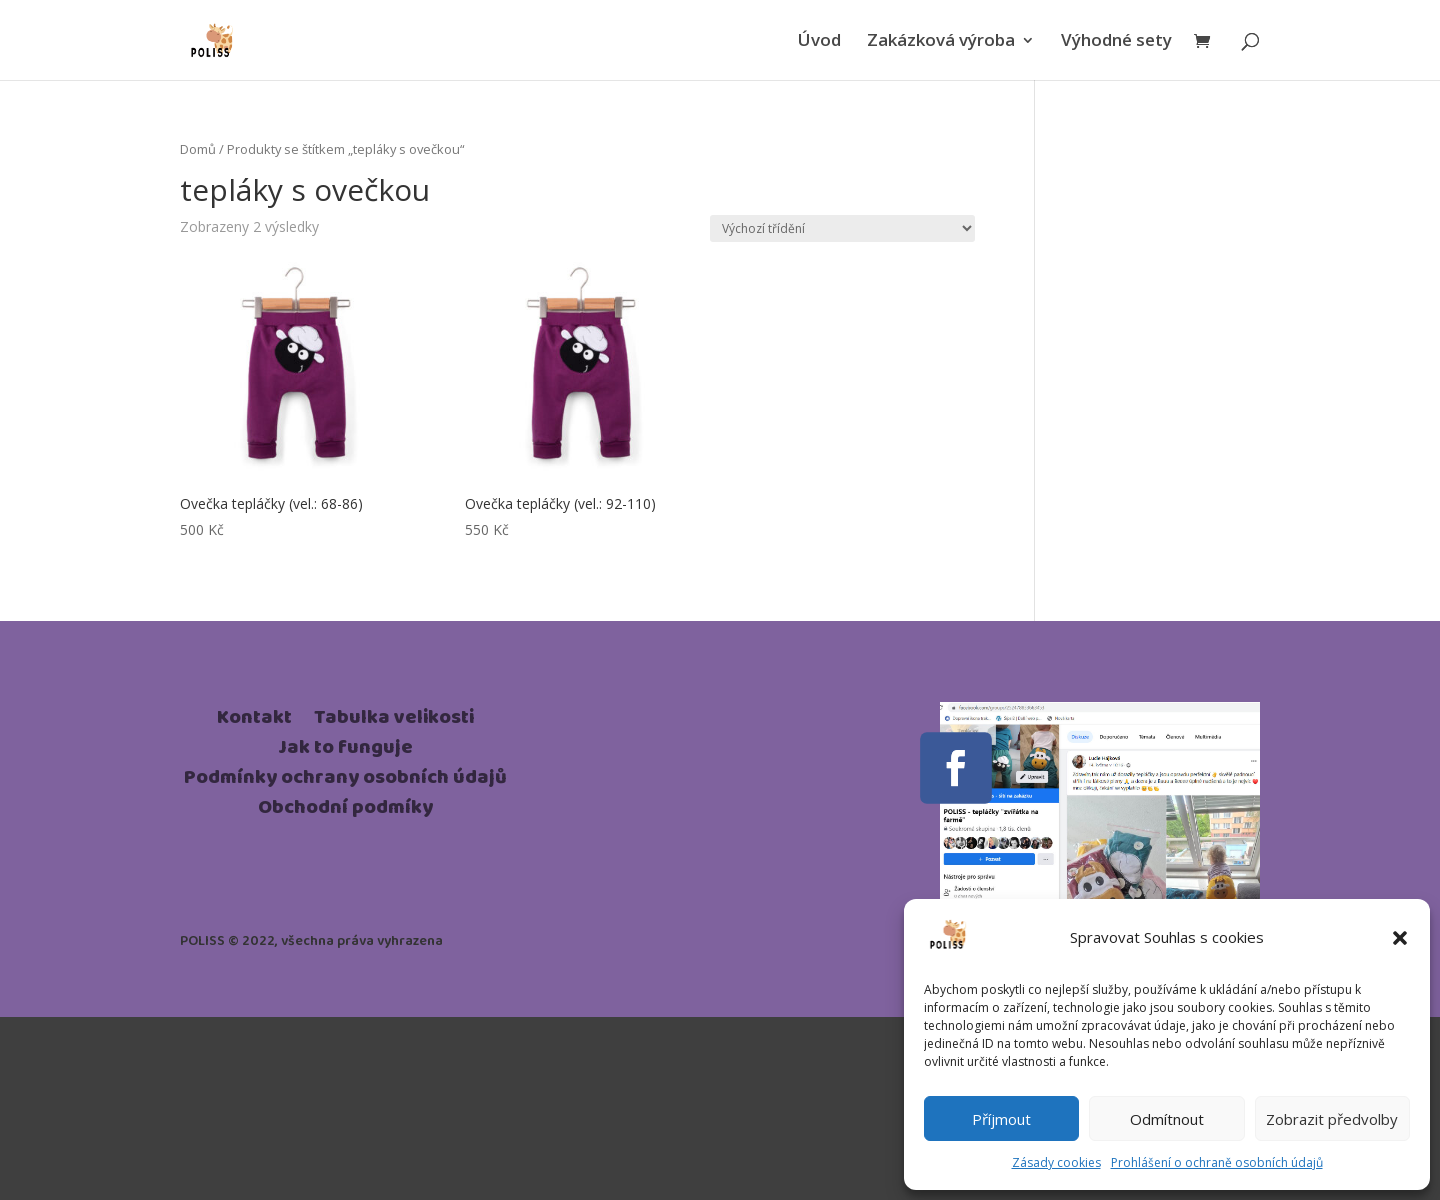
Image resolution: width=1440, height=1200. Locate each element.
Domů (198, 149)
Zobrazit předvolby (1332, 1119)
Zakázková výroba (941, 42)
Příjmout (1001, 1119)
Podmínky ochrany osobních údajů (345, 781)
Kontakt (254, 721)
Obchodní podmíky (345, 811)
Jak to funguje (345, 751)
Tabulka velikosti (394, 721)
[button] (1400, 938)
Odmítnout (1167, 1119)
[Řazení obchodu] (842, 228)
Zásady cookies (1056, 1162)
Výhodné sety (1116, 42)
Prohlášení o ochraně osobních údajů (1217, 1162)
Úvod (819, 42)
